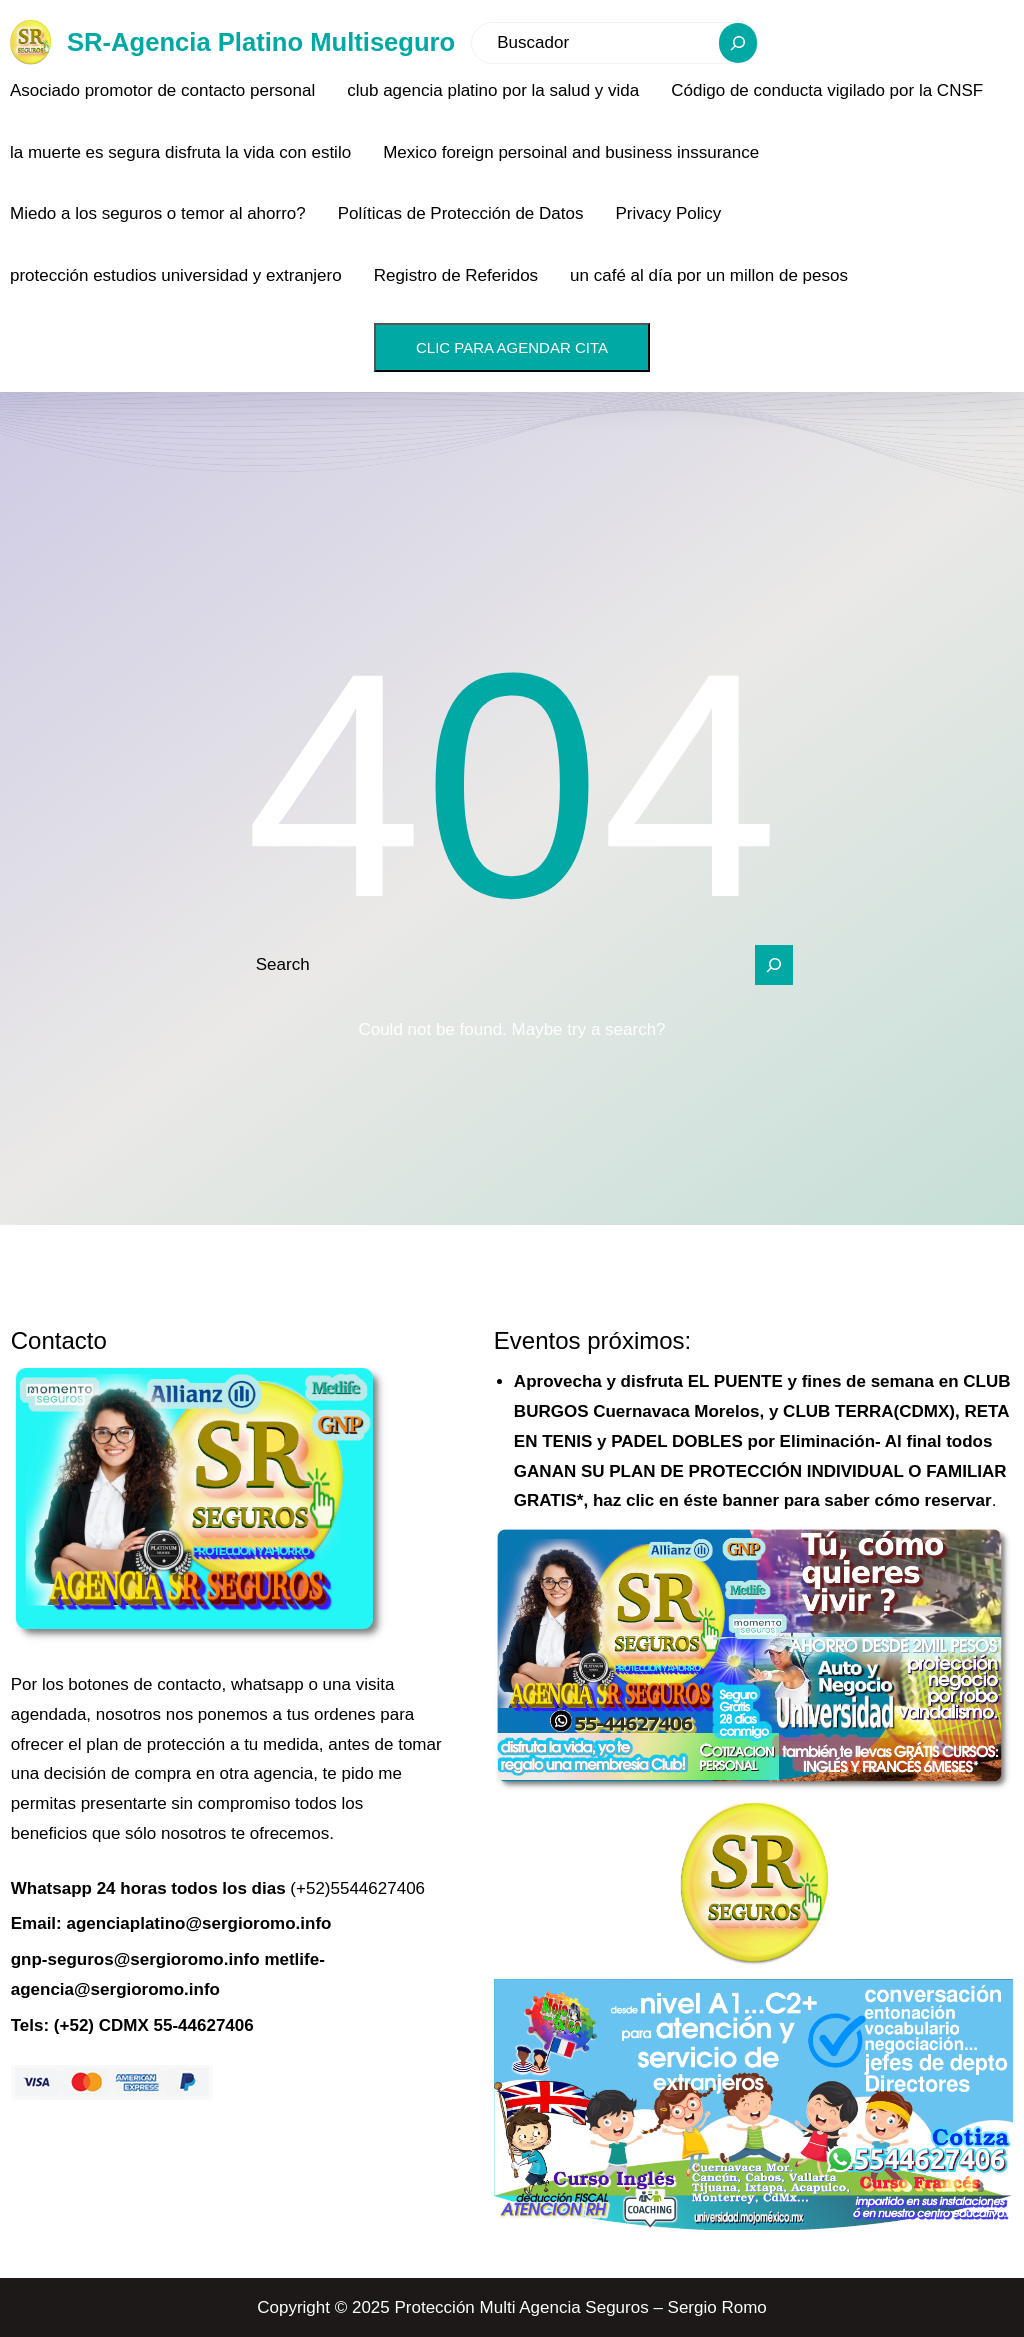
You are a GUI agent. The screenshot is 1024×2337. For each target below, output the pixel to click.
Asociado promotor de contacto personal (162, 90)
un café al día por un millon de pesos (709, 275)
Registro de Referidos (456, 275)
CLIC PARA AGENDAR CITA (512, 347)
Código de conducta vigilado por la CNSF (827, 90)
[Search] (738, 43)
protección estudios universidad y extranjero (176, 275)
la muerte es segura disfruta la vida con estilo (180, 152)
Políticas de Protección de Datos (461, 213)
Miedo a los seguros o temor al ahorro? (158, 213)
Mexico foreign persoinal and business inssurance (571, 152)
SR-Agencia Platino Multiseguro (261, 42)
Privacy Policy (668, 213)
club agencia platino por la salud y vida (493, 90)
